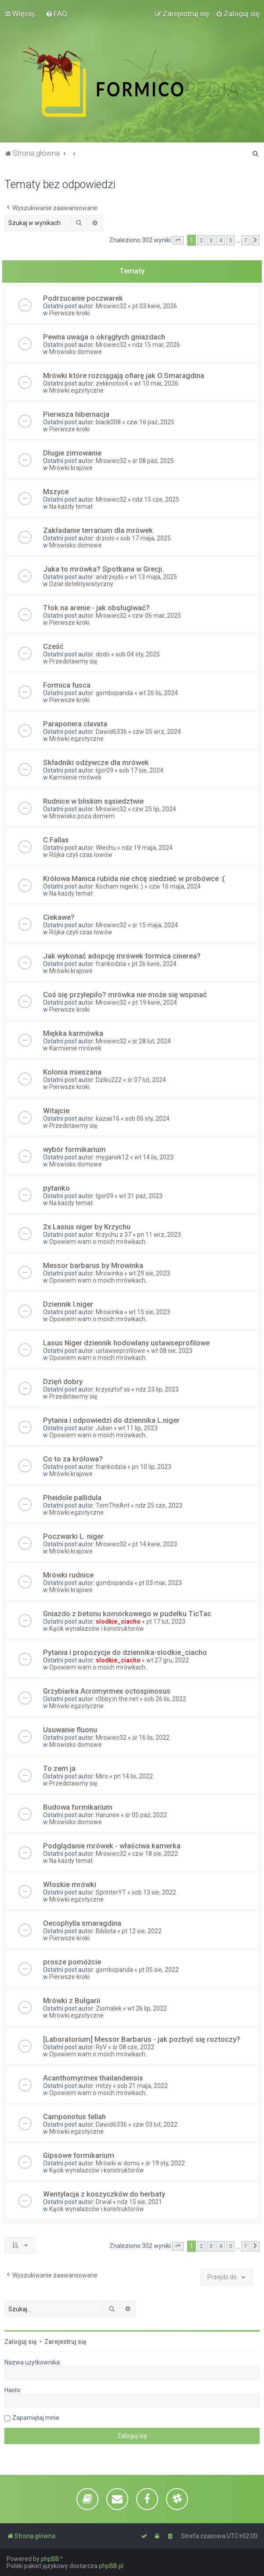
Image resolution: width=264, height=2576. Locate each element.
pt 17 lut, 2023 (165, 1621)
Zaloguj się (20, 2341)
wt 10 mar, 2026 (156, 383)
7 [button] (245, 240)
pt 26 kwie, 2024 (154, 963)
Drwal (104, 2201)
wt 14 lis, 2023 (154, 1157)
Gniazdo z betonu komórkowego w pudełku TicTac (127, 1613)
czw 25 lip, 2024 (154, 809)
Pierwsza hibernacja (76, 414)
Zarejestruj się (65, 2341)
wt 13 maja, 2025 (153, 576)
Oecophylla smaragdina (82, 1923)
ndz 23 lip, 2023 (157, 1389)
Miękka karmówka (73, 1033)
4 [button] (220, 240)
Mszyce (56, 491)
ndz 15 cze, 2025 (155, 499)
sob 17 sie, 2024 (141, 770)
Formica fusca (66, 685)
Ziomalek (109, 2008)
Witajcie (56, 1110)
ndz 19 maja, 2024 (147, 847)
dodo (103, 654)
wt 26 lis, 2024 (158, 692)
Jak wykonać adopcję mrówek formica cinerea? (122, 955)
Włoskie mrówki (69, 1884)
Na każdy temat (71, 506)
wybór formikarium (74, 1149)
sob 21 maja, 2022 (142, 2085)
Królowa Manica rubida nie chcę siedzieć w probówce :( (134, 878)
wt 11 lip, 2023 (138, 1428)
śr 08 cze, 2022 (133, 2047)
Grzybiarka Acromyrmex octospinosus (106, 1691)
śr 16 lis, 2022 (151, 1737)
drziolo (105, 538)
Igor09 (104, 770)
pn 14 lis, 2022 (133, 1776)
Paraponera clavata (75, 723)
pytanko (56, 1188)
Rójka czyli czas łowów (80, 854)
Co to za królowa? (73, 1458)
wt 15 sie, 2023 (149, 1311)
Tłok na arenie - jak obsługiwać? (96, 607)
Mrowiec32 (111, 306)
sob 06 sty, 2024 (147, 1118)
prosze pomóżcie (72, 1961)
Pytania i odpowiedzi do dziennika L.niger (111, 1420)
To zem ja (59, 1768)
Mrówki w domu (118, 2163)
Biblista (106, 1931)
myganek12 (112, 1157)
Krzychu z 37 (113, 1234)
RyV (101, 2047)
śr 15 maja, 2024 (155, 925)
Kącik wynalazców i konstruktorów (96, 1628)
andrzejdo (110, 576)
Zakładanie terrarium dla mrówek (98, 530)
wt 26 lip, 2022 (147, 2008)
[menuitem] (56, 13)
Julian (104, 1428)
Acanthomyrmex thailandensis (93, 2077)
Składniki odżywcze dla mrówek (96, 762)
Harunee (107, 1814)
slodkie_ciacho (118, 1621)
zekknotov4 (112, 383)
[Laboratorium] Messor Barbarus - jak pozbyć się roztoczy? (141, 2039)
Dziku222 (109, 1079)
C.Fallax (56, 839)
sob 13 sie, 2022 (154, 1892)
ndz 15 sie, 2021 (139, 2201)
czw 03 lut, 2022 (155, 2124)
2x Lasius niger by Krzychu (86, 1226)
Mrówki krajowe (71, 467)
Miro (102, 1776)
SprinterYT (111, 1892)
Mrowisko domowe (75, 351)
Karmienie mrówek (75, 777)
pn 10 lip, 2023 (151, 1466)
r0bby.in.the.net (117, 1698)
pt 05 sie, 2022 (159, 1969)
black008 (108, 422)
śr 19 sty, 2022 (165, 2163)
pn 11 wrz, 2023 (159, 1234)
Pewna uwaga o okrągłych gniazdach (104, 336)
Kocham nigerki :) (119, 886)
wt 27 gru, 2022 (167, 1660)
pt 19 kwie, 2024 (154, 1002)
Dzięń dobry (63, 1381)
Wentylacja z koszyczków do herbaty (104, 2194)
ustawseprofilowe (120, 1350)
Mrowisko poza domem (82, 816)
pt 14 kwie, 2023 (154, 1544)
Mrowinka (109, 1273)
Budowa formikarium (77, 1807)
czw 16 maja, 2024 (175, 886)
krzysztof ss (113, 1389)
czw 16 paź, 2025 (150, 422)
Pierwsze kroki (69, 313)
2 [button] (201, 240)
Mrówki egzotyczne (76, 390)
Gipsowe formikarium (78, 2155)
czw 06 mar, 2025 (156, 615)
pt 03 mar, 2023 (160, 1582)
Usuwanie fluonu (70, 1729)
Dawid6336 (111, 731)
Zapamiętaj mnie (35, 2417)
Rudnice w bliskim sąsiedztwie (93, 801)
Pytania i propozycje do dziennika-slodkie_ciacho (125, 1652)
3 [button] (211, 240)
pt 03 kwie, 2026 (154, 306)
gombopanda (114, 692)
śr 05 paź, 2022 (146, 1814)
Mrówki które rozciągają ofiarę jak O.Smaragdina (123, 375)
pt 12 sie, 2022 (142, 1931)
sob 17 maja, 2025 (145, 538)
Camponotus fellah (74, 2116)
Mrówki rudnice (68, 1574)
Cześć (53, 646)
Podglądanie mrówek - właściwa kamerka (112, 1845)
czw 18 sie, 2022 (155, 1853)
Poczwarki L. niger (73, 1536)
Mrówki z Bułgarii (71, 2000)
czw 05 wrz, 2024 (157, 731)
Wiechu (106, 847)
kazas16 (107, 1118)
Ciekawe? (59, 917)
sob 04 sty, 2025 (138, 654)
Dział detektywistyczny (81, 583)
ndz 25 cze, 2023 (158, 1505)
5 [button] (230, 240)
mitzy (104, 2085)
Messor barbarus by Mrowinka (93, 1265)
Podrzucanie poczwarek (83, 298)
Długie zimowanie (72, 452)
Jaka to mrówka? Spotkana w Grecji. (103, 569)
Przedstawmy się (73, 661)
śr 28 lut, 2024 (151, 1041)
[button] (178, 240)
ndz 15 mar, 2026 (156, 344)
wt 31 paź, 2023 (141, 1195)
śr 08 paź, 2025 (153, 460)
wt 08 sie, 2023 (171, 1350)
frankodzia (111, 963)
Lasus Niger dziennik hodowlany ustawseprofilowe (126, 1342)
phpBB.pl (111, 2565)
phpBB (50, 2558)
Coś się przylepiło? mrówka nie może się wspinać (125, 994)
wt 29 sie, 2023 (149, 1273)
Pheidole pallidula (72, 1497)
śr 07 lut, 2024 (146, 1079)
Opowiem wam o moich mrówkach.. (98, 1241)
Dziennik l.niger (68, 1304)
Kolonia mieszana (72, 1072)
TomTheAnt (113, 1505)
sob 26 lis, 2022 (165, 1698)
